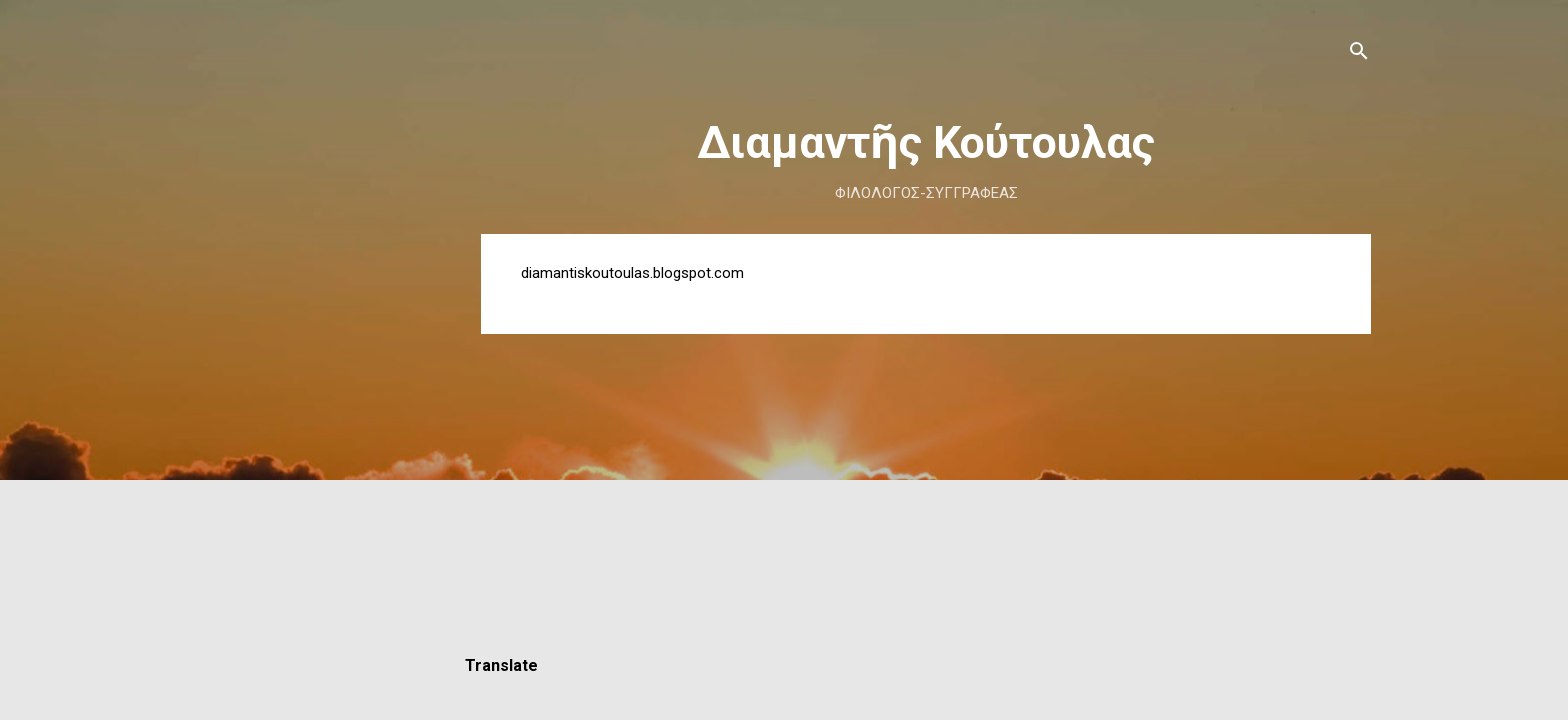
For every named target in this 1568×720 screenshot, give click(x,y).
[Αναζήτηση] (1359, 54)
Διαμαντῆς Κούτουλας (926, 142)
